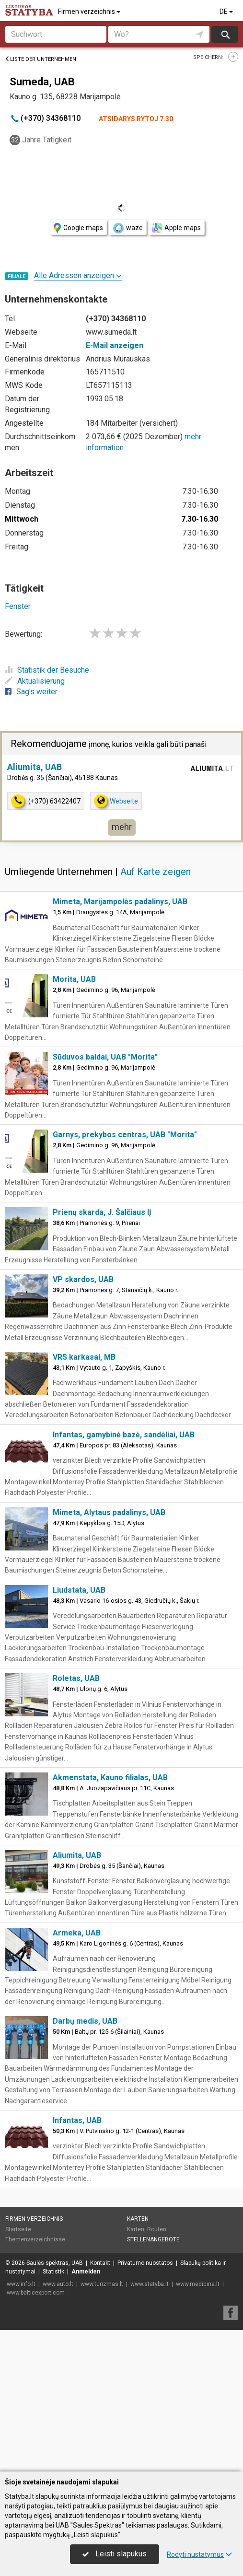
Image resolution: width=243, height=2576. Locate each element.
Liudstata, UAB (79, 1731)
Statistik (53, 2413)
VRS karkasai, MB (84, 1498)
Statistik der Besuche (47, 670)
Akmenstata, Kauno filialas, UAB (110, 1918)
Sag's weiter (31, 691)
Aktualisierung (35, 681)
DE (227, 11)
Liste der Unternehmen (40, 59)
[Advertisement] (121, 801)
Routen (156, 2370)
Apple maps (176, 228)
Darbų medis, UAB (85, 2162)
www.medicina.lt (198, 2425)
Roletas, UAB (76, 1819)
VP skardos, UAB (83, 1420)
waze (127, 228)
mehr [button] (122, 968)
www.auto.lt (58, 2425)
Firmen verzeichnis (90, 11)
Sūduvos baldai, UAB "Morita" (105, 1198)
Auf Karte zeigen (155, 1013)
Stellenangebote (153, 2381)
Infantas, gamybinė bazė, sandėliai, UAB (124, 1576)
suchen (224, 34)
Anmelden (85, 2413)
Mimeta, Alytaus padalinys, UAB (109, 1653)
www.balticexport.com (36, 2434)
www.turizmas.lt (102, 2425)
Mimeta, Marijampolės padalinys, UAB (120, 1043)
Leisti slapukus (114, 2553)
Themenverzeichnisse (35, 2381)
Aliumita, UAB (34, 908)
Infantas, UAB (77, 2261)
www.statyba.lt (149, 2425)
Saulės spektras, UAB (54, 2404)
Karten (138, 2360)
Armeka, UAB (77, 2074)
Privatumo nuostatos (145, 2404)
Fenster (18, 606)
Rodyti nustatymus (199, 2554)
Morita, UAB (74, 1120)
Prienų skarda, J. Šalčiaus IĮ (102, 1353)
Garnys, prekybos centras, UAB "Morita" (125, 1276)
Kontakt (100, 2404)
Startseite (18, 2370)
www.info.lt (21, 2425)
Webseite (116, 942)
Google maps (78, 228)
